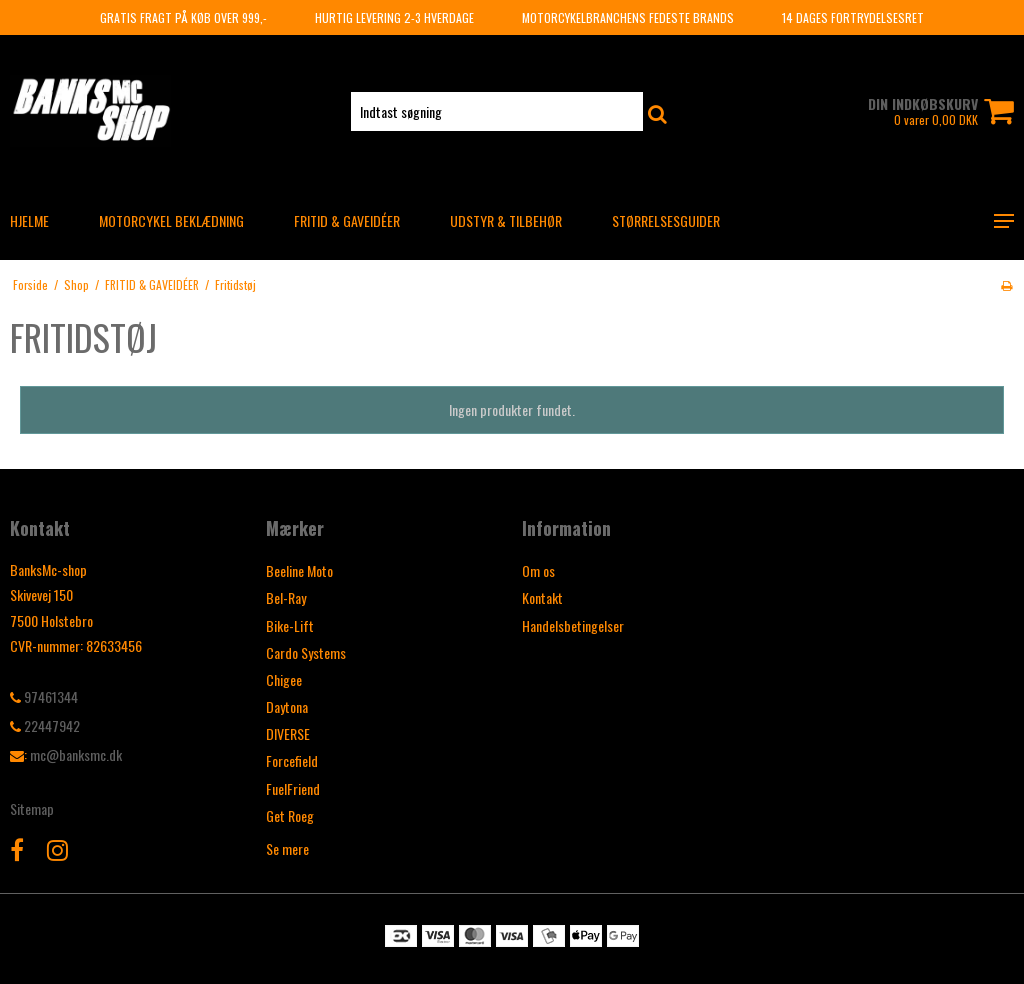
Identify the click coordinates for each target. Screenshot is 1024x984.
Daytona (287, 706)
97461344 (44, 696)
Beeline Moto (299, 570)
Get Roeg (290, 815)
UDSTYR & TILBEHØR (506, 220)
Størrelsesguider (666, 220)
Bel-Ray (286, 597)
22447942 (45, 725)
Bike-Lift (290, 625)
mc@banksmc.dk (76, 754)
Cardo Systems (306, 652)
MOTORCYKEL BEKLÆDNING (171, 220)
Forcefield (292, 760)
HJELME (29, 220)
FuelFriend (293, 788)
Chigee (284, 679)
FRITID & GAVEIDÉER (347, 220)
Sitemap (32, 808)
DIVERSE (288, 733)
